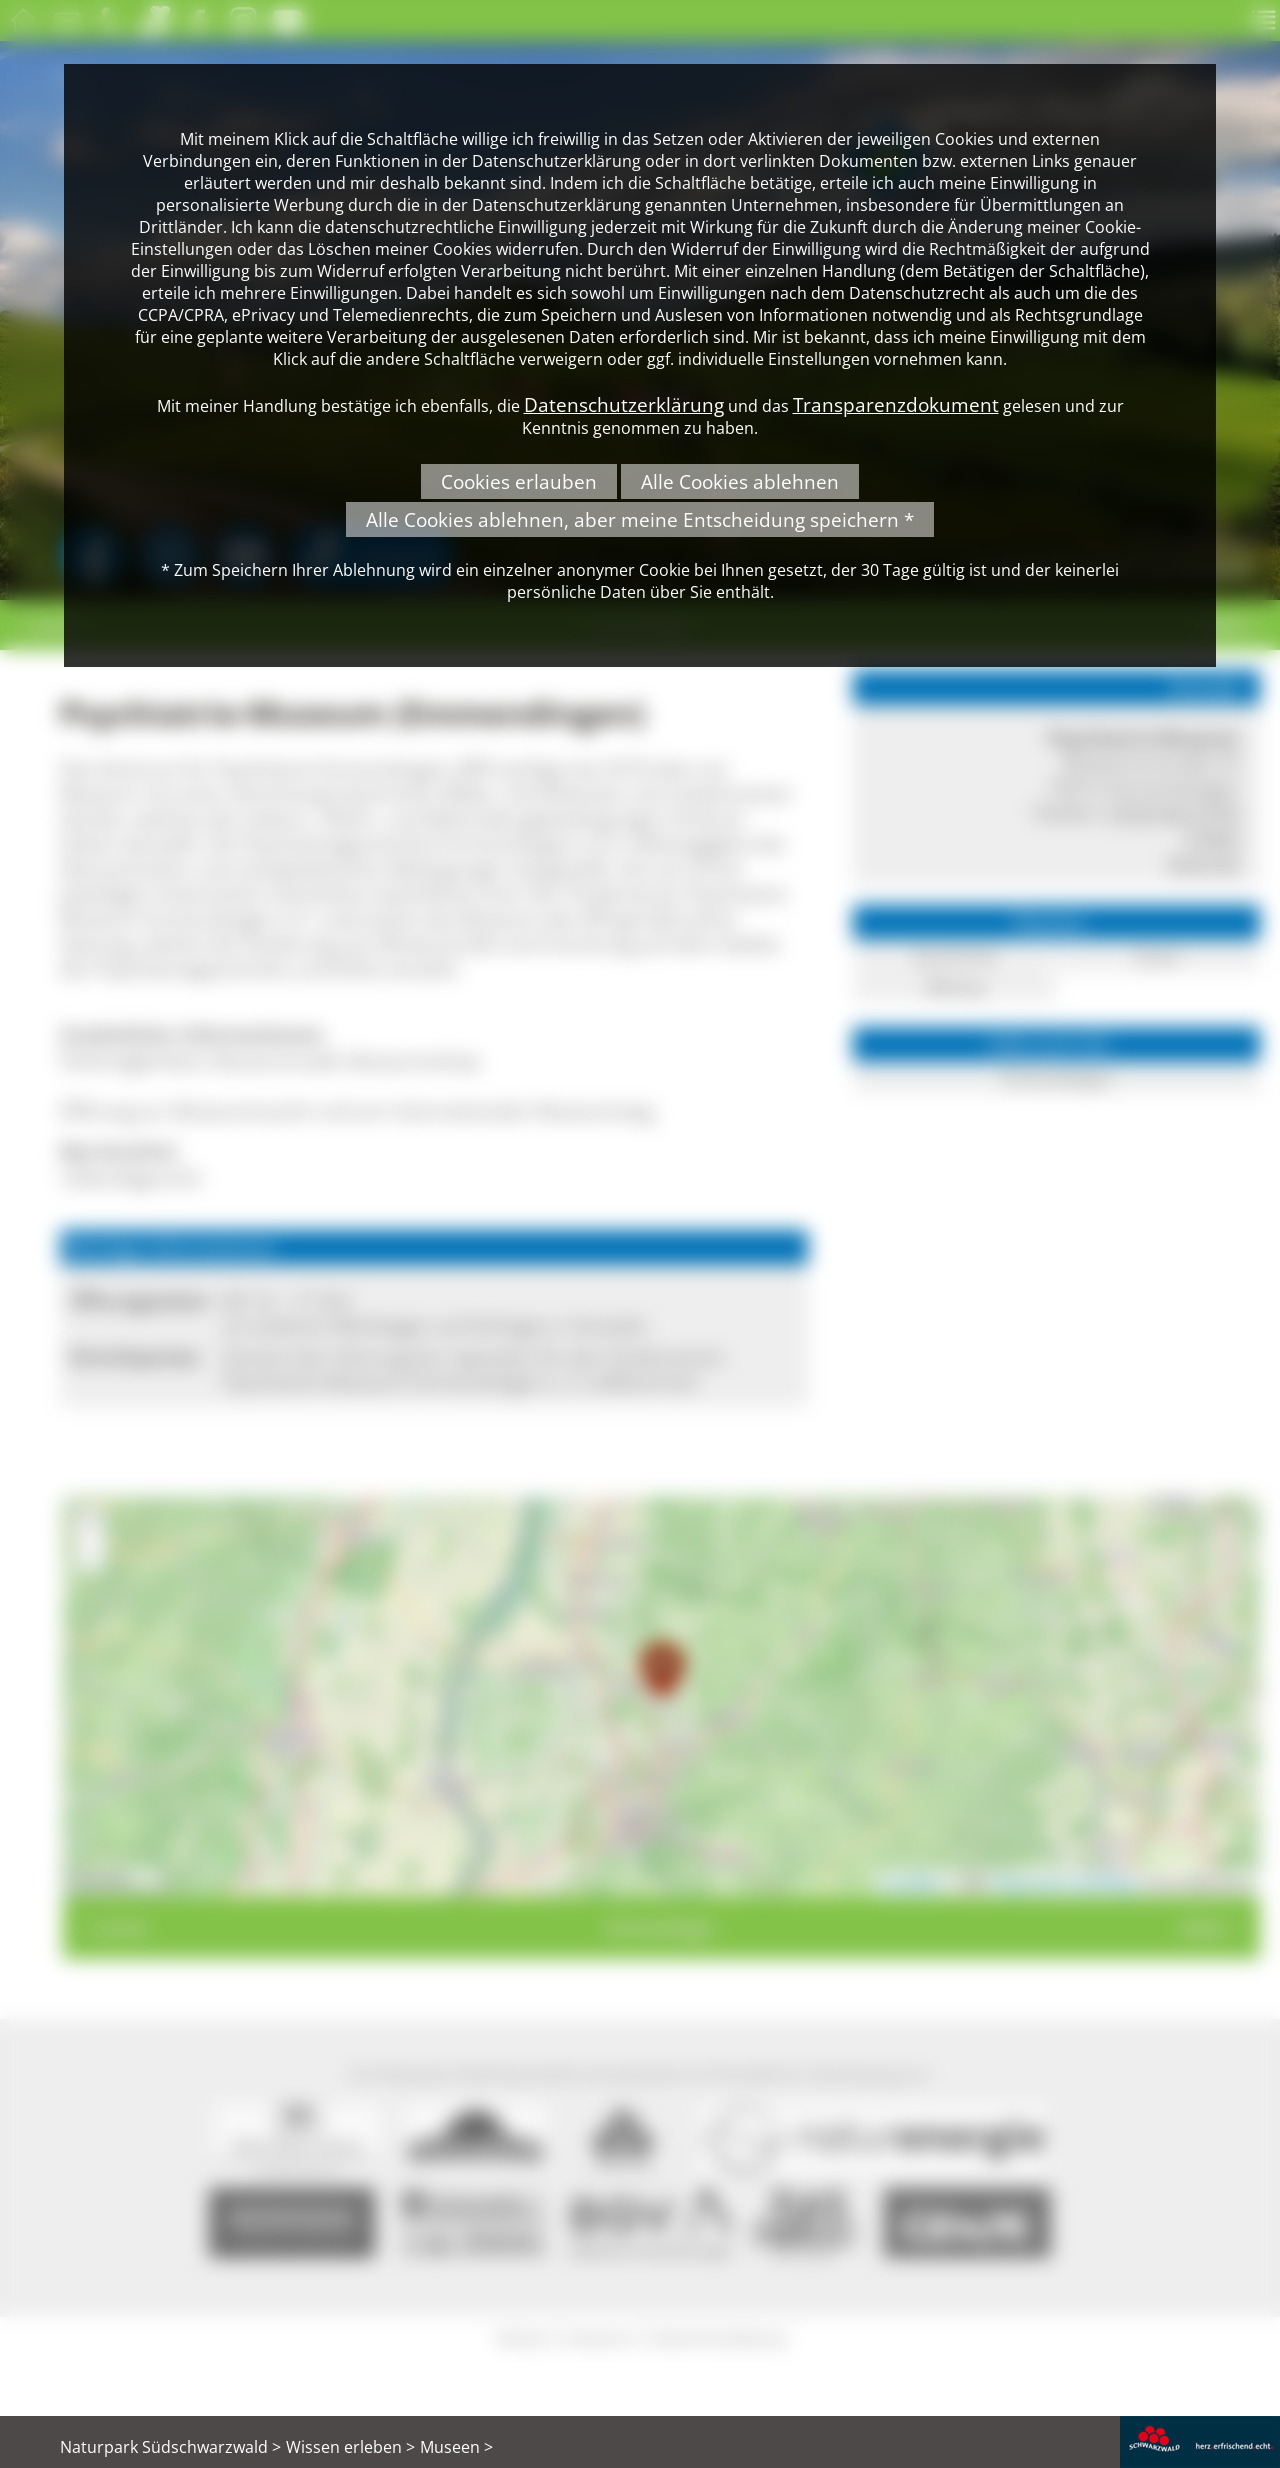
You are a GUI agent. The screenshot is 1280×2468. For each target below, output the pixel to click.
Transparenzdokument (896, 404)
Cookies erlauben (519, 481)
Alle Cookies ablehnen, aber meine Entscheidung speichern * (640, 519)
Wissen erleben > (350, 2447)
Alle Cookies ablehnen (740, 481)
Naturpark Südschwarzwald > (170, 2447)
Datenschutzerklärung (624, 404)
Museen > (456, 2447)
